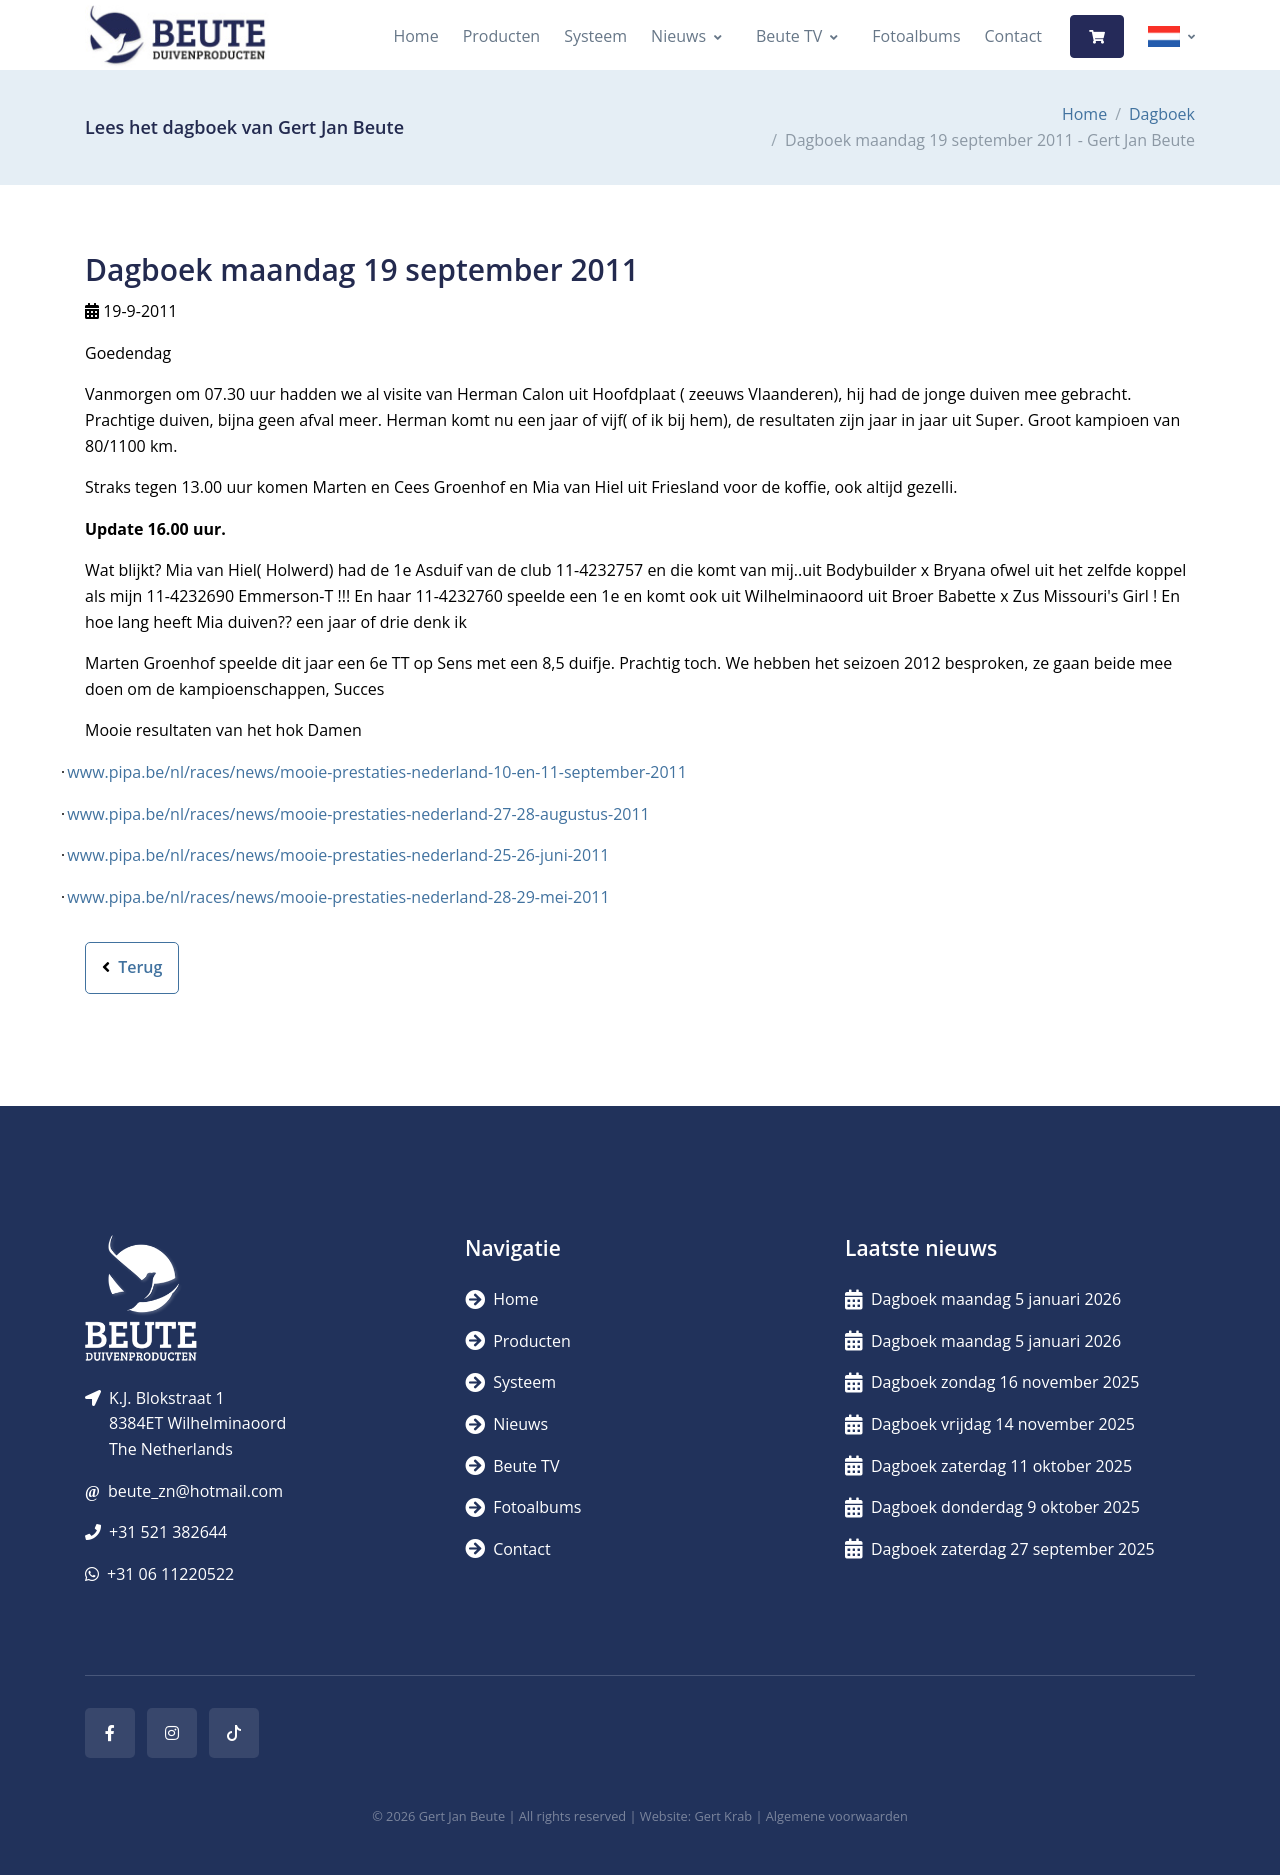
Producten (502, 36)
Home (415, 36)
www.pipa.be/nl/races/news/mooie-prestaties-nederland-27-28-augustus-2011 (358, 814)
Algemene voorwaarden (837, 1816)
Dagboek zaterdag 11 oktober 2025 (988, 1466)
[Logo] (177, 36)
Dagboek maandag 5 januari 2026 (983, 1299)
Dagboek (1162, 114)
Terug (132, 967)
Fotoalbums (916, 36)
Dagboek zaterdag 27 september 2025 (1000, 1549)
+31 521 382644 (168, 1532)
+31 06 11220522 (170, 1574)
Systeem (595, 36)
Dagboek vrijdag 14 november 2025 (990, 1424)
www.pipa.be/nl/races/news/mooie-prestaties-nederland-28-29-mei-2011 (338, 897)
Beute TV (789, 36)
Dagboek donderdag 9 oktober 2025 (992, 1507)
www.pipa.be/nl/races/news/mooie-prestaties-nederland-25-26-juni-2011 (338, 855)
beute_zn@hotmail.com (195, 1491)
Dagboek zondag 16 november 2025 (992, 1382)
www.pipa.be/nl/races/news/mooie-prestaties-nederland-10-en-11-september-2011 (377, 772)
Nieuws (678, 36)
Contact (1013, 36)
